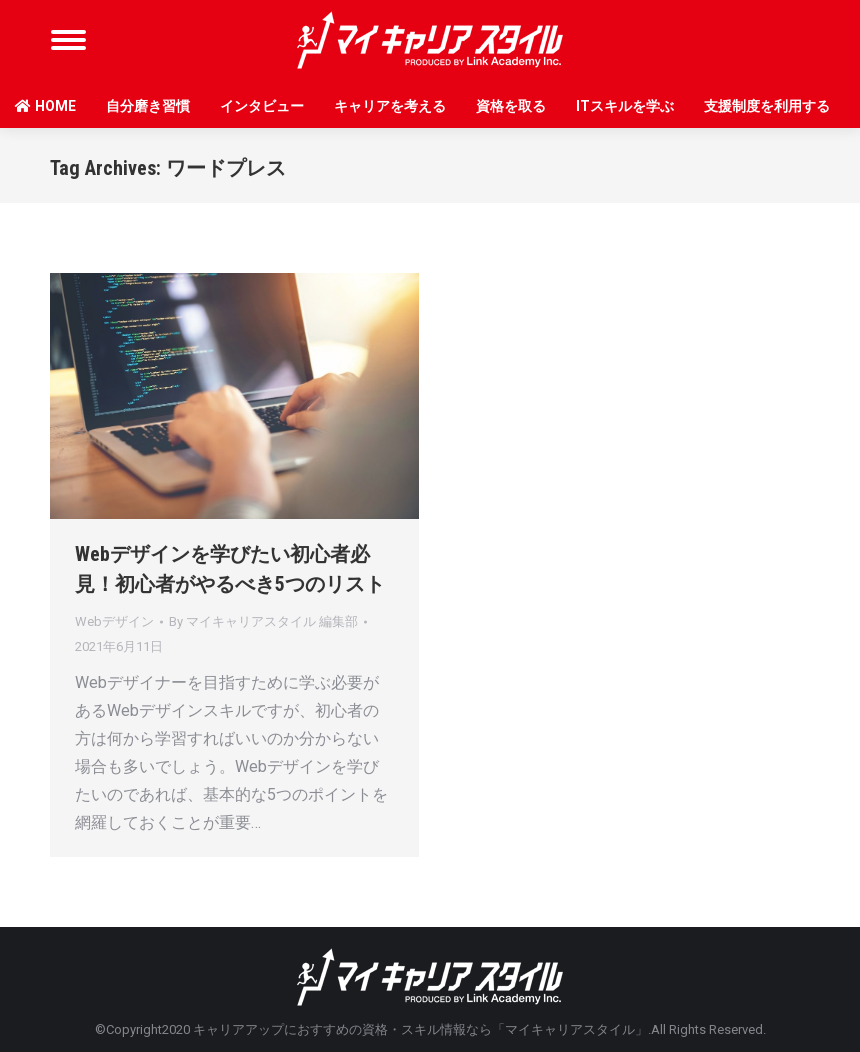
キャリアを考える (390, 106)
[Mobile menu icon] (68, 40)
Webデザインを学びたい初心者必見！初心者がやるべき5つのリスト (230, 569)
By (263, 621)
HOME (45, 106)
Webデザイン (114, 621)
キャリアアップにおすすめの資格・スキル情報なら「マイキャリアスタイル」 (420, 1029)
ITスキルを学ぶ (625, 106)
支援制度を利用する (767, 106)
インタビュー (262, 106)
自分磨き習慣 (148, 106)
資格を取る (511, 106)
